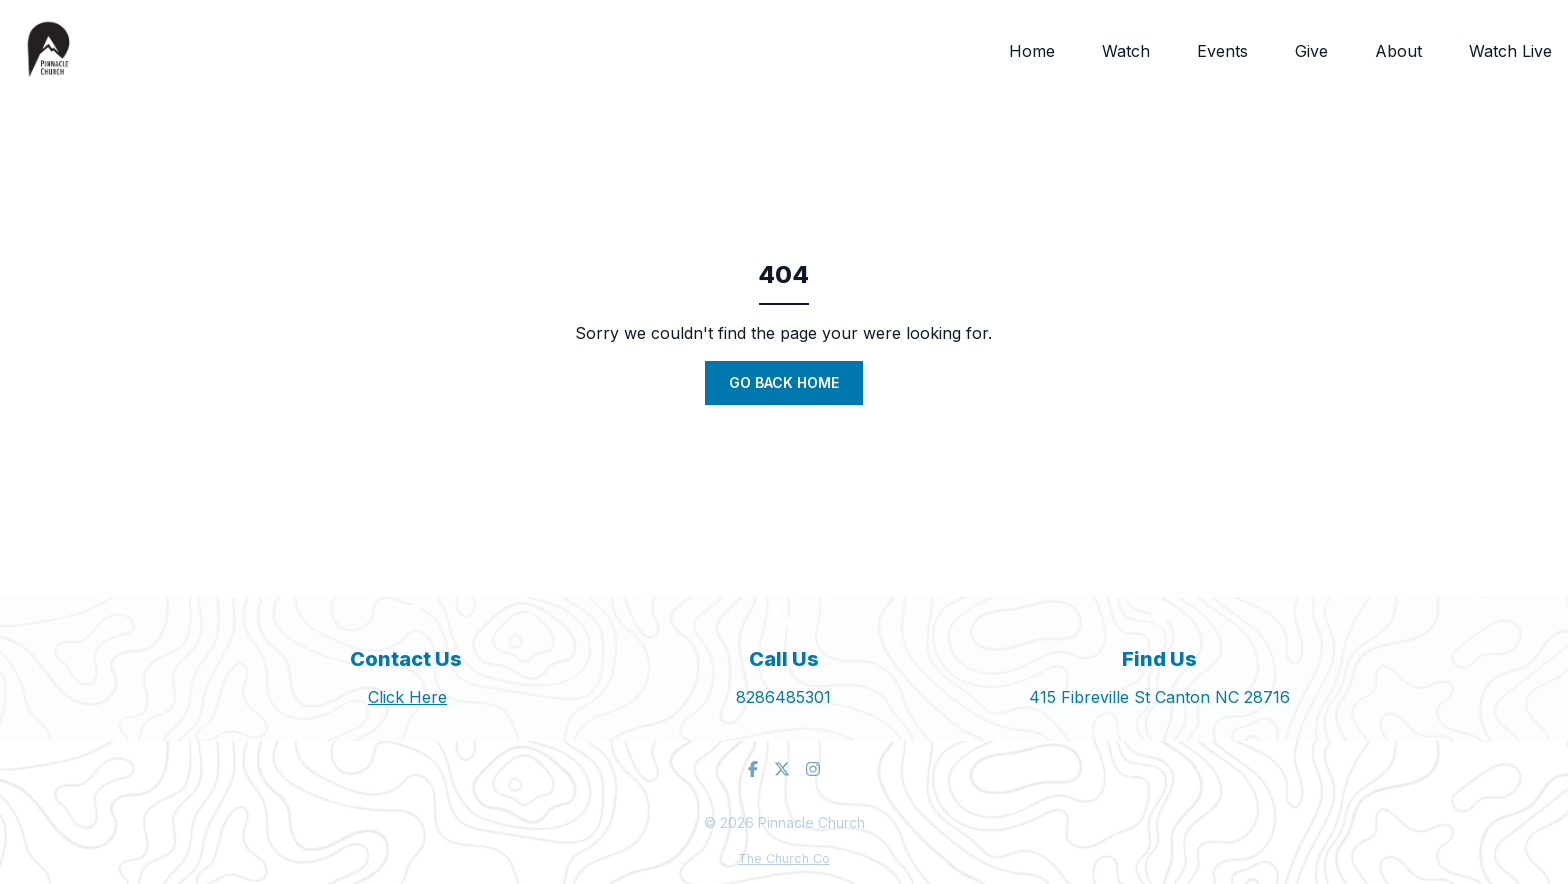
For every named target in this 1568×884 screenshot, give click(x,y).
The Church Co (784, 858)
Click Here (407, 697)
